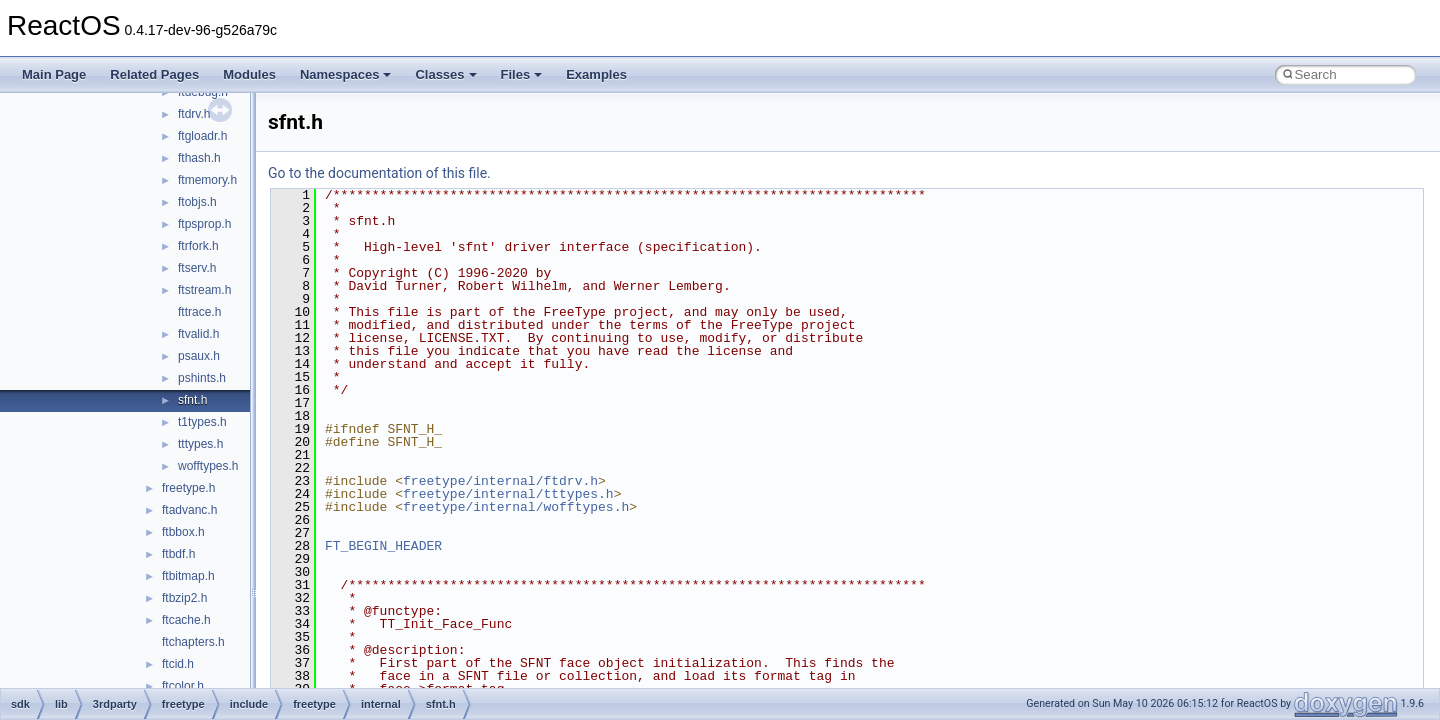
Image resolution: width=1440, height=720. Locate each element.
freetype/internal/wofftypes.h (516, 507)
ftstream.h (204, 290)
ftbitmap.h (188, 576)
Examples (596, 74)
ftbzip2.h (184, 598)
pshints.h (202, 378)
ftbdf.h (178, 554)
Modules (249, 74)
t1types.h (202, 422)
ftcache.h (186, 620)
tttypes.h (200, 444)
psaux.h (199, 356)
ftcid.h (178, 664)
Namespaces (346, 74)
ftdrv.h (194, 114)
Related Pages (154, 74)
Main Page (54, 74)
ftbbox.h (183, 532)
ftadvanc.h (189, 510)
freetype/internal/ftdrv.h (500, 481)
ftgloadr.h (202, 136)
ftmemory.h (207, 180)
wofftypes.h (208, 466)
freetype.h (188, 488)
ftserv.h (197, 268)
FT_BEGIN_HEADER (383, 546)
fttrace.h (199, 312)
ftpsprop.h (204, 224)
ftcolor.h (183, 686)
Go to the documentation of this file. (379, 173)
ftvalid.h (198, 334)
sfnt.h (192, 400)
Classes (445, 74)
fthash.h (199, 158)
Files (522, 74)
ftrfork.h (198, 246)
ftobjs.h (197, 202)
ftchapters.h (193, 642)
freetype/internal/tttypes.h (508, 494)
